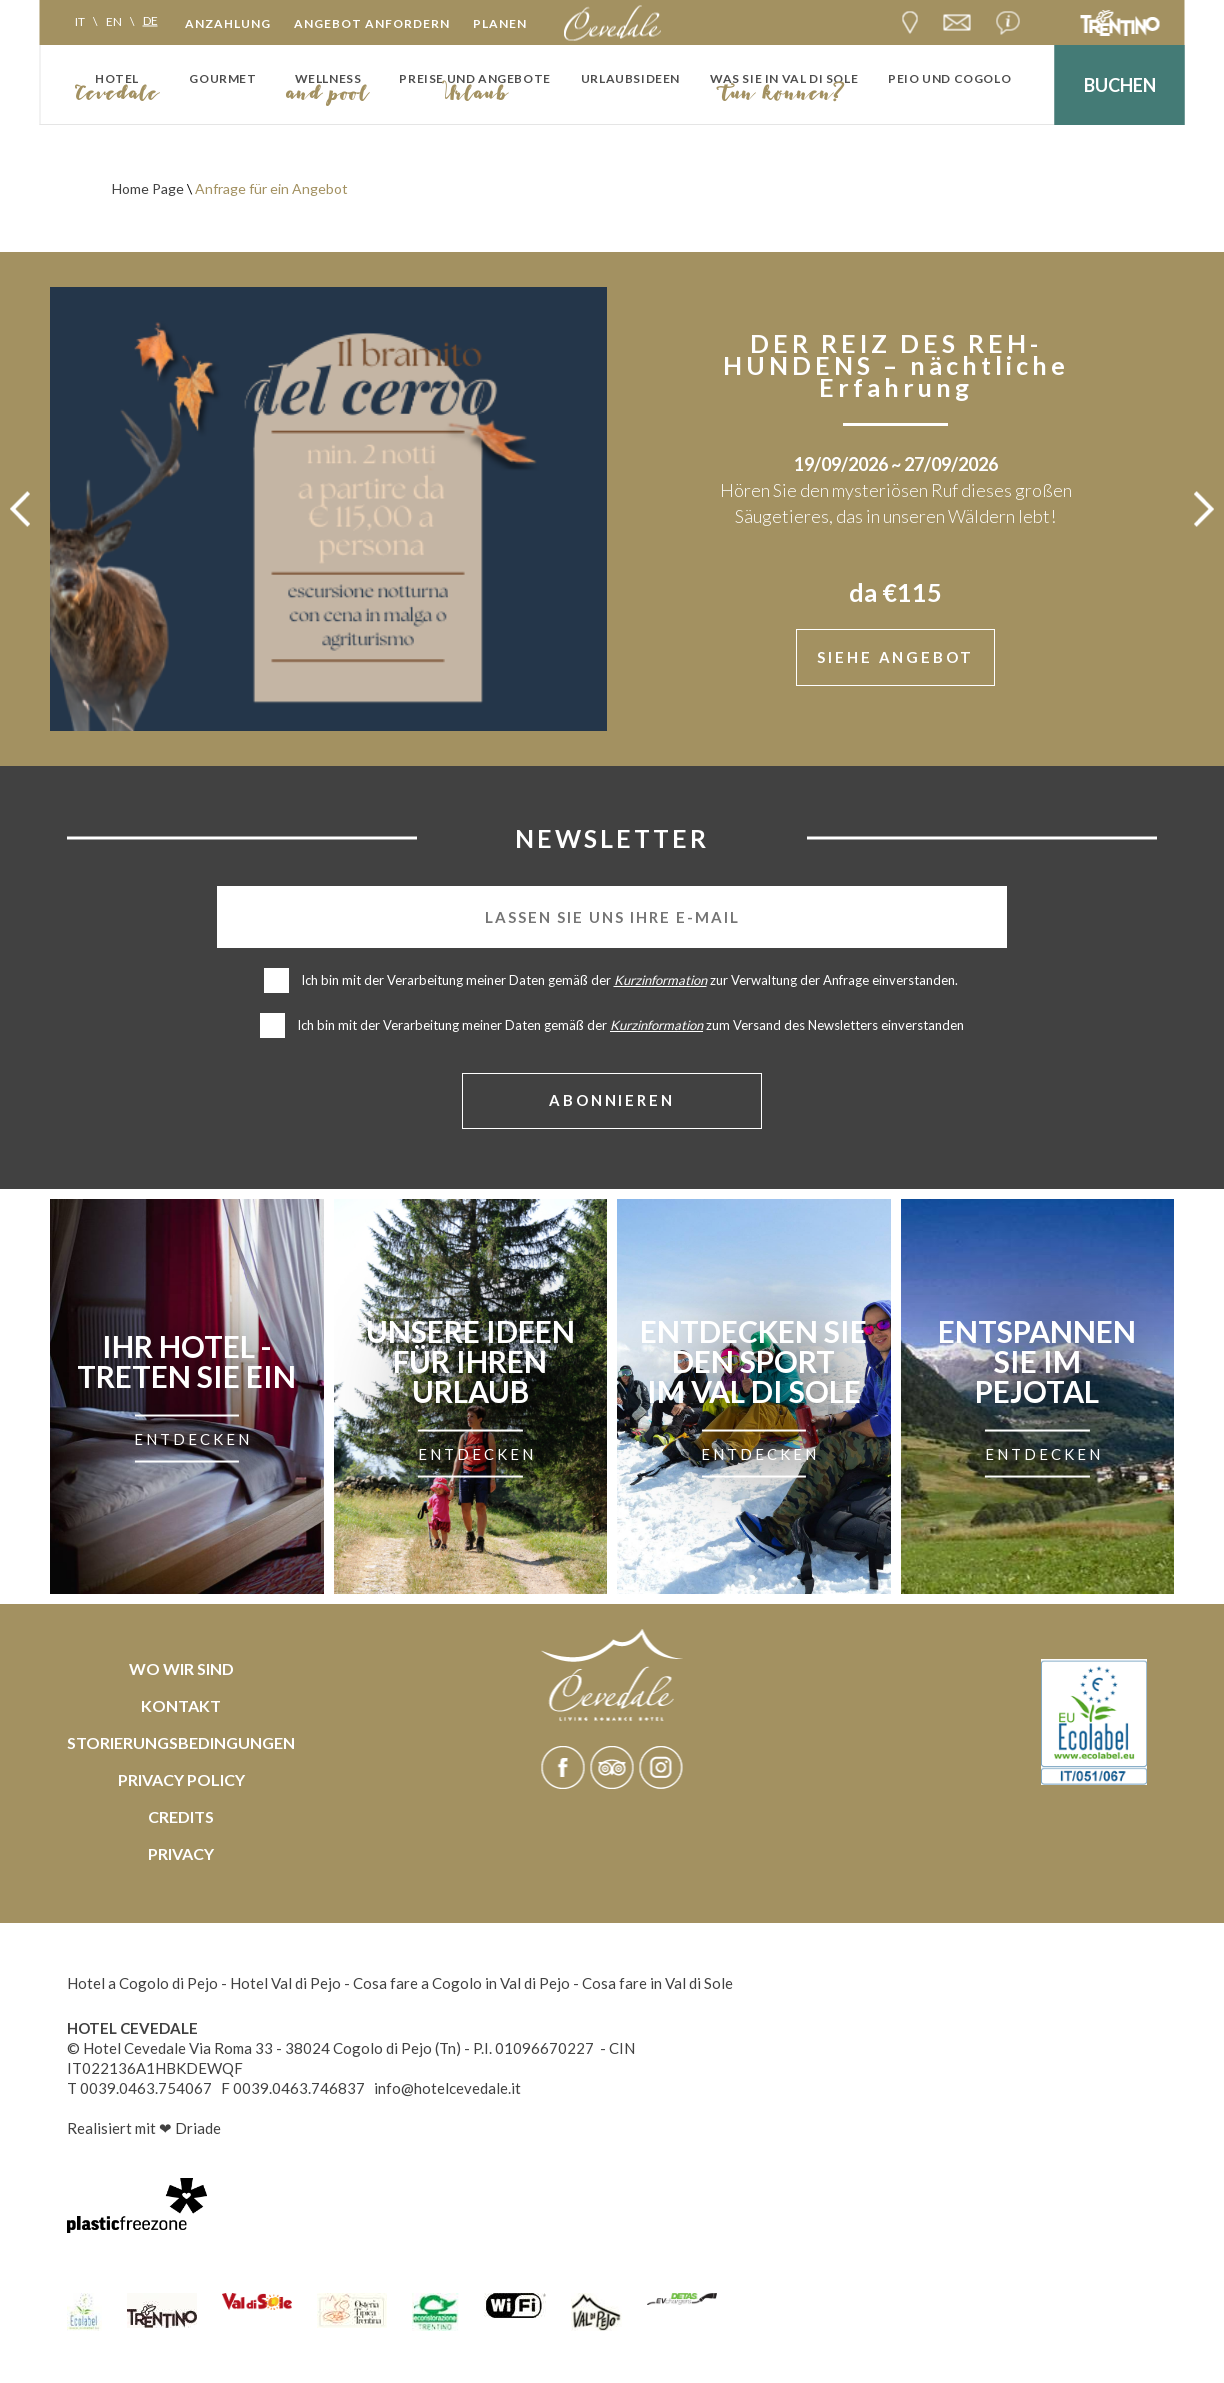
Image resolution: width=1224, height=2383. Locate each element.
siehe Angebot (896, 658)
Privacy (181, 1855)
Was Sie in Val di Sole (784, 78)
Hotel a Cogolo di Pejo (142, 1985)
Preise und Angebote (474, 78)
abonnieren (612, 1102)
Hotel (117, 78)
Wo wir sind (181, 1670)
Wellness (328, 78)
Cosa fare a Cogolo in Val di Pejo (461, 1985)
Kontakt (181, 1707)
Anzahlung (228, 23)
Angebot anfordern (372, 23)
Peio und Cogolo (949, 78)
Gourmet (222, 78)
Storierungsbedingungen (181, 1744)
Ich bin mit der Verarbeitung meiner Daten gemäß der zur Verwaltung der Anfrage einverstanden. (631, 982)
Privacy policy (181, 1781)
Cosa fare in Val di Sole (657, 1985)
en (114, 20)
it (80, 20)
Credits (181, 1818)
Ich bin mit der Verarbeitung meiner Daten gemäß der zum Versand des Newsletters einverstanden (630, 1027)
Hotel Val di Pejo (285, 1985)
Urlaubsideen (630, 78)
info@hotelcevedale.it (447, 2090)
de (150, 20)
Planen (500, 23)
